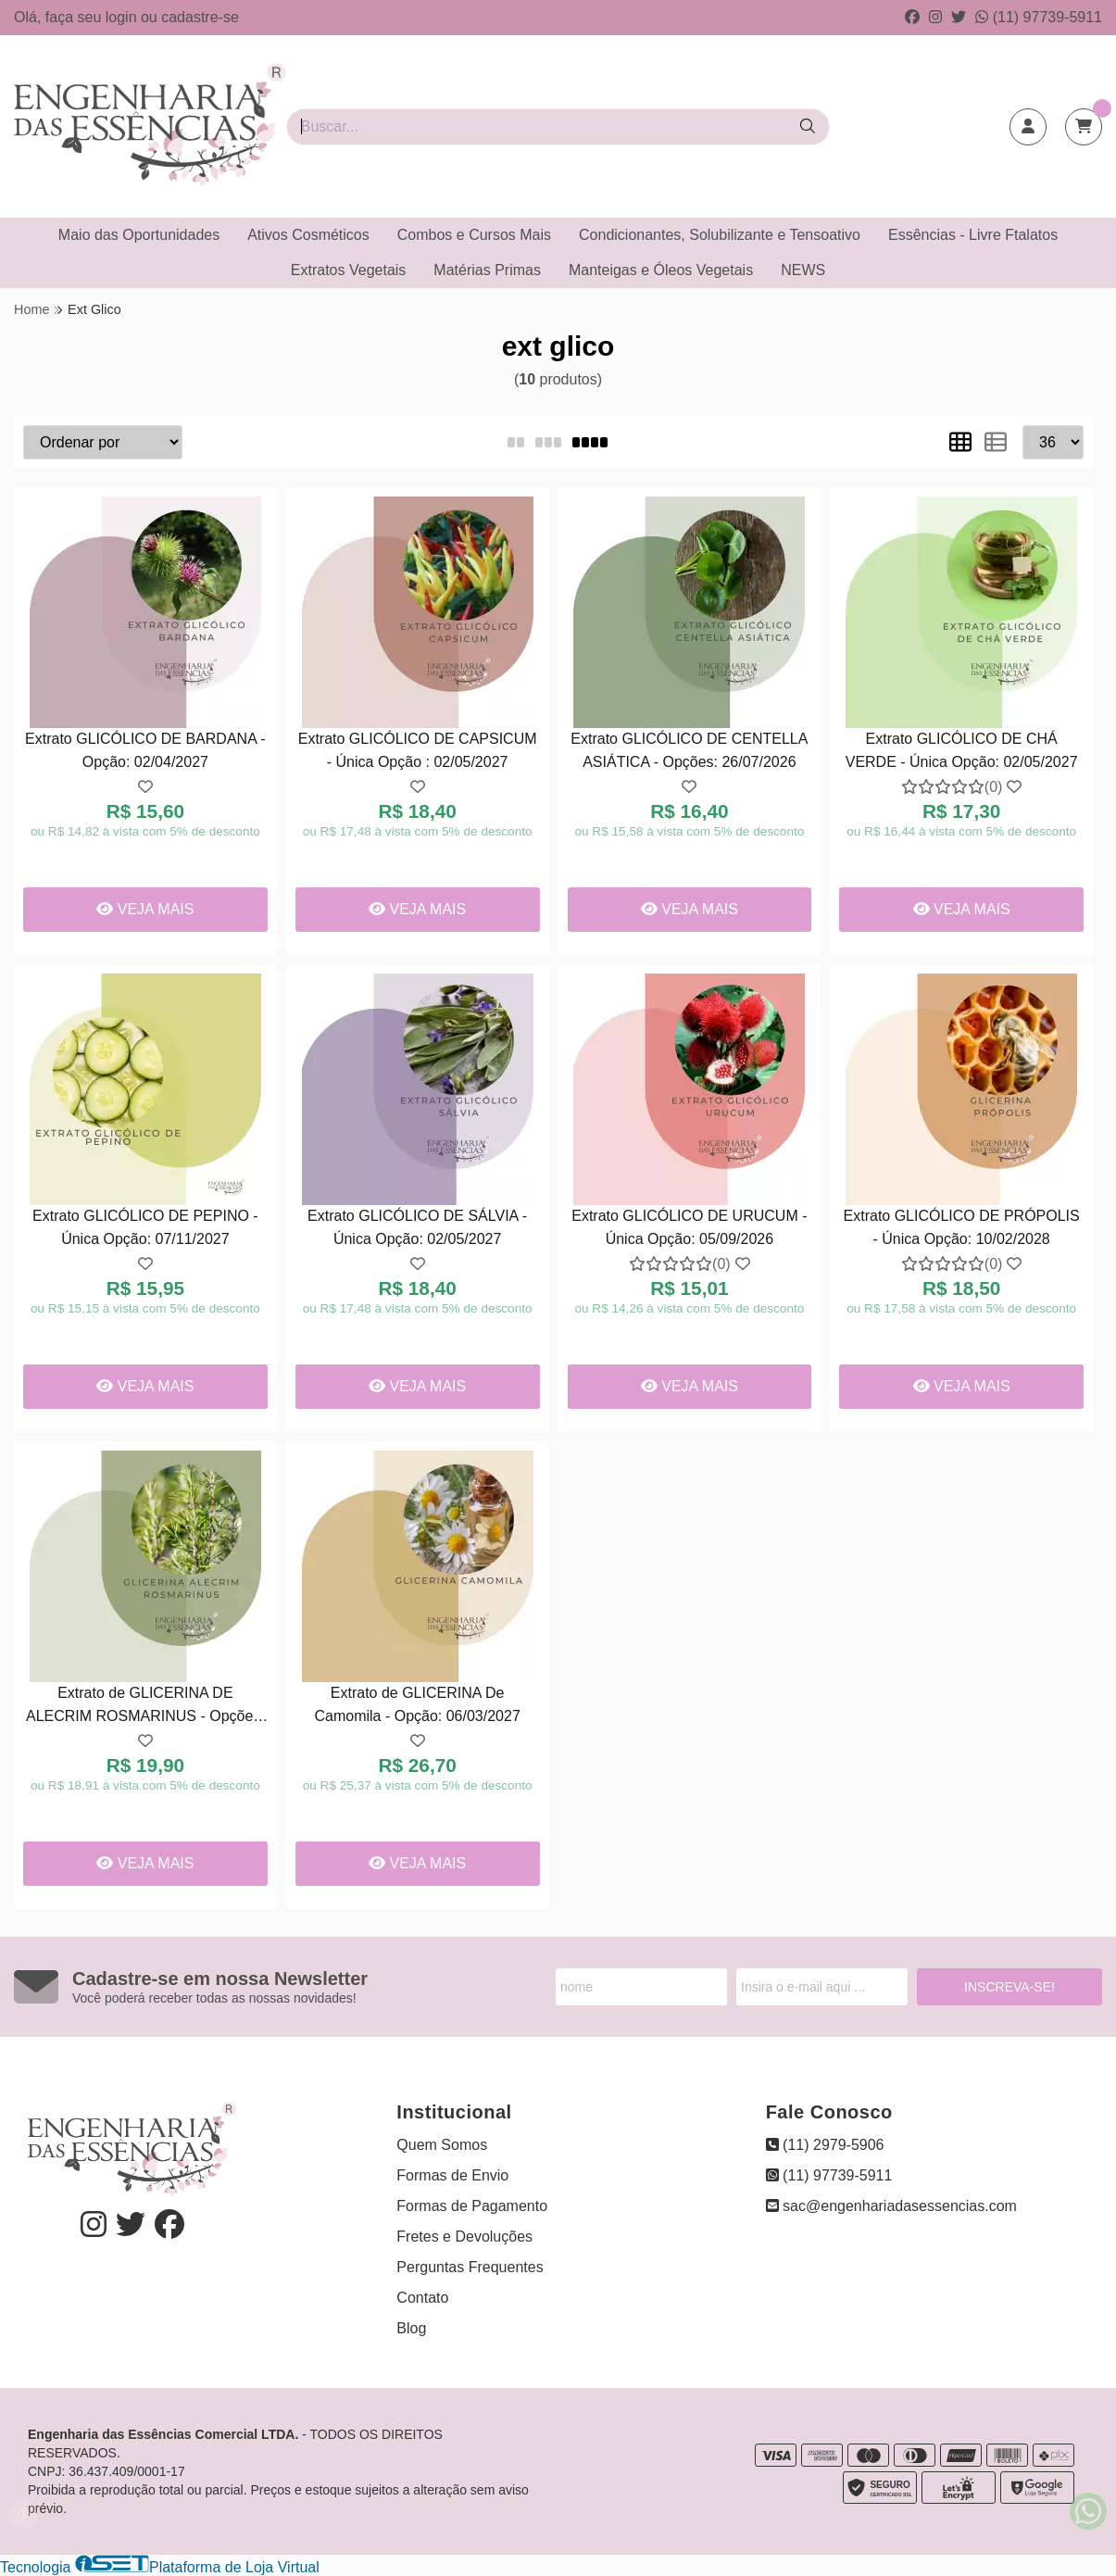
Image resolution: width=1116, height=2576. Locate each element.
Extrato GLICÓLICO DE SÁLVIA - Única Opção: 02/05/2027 (417, 1227)
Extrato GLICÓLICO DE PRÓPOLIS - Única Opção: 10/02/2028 (962, 1227)
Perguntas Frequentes (469, 2267)
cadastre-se (200, 17)
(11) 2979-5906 (825, 2145)
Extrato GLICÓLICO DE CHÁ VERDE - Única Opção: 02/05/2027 (962, 750)
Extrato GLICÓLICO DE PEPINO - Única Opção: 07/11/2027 (145, 1227)
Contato (422, 2298)
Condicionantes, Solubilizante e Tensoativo (719, 235)
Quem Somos (441, 2145)
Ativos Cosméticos (308, 235)
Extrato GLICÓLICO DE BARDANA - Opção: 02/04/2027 (145, 750)
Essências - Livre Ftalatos (973, 235)
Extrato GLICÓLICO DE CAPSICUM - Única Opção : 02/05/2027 (417, 750)
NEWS (803, 270)
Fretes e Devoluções (464, 2236)
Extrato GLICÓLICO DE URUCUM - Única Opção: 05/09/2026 (689, 1227)
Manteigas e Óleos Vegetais (661, 270)
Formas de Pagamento (471, 2206)
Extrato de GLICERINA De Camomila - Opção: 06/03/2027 (417, 1704)
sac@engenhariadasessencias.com (891, 2206)
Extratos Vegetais (349, 270)
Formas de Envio (452, 2175)
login (123, 17)
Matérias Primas (487, 270)
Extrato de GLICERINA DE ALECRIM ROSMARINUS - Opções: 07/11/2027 (145, 1706)
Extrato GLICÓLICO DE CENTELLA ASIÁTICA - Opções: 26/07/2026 (689, 750)
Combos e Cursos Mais (474, 235)
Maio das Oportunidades (138, 235)
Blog (411, 2328)
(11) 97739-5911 (1038, 17)
